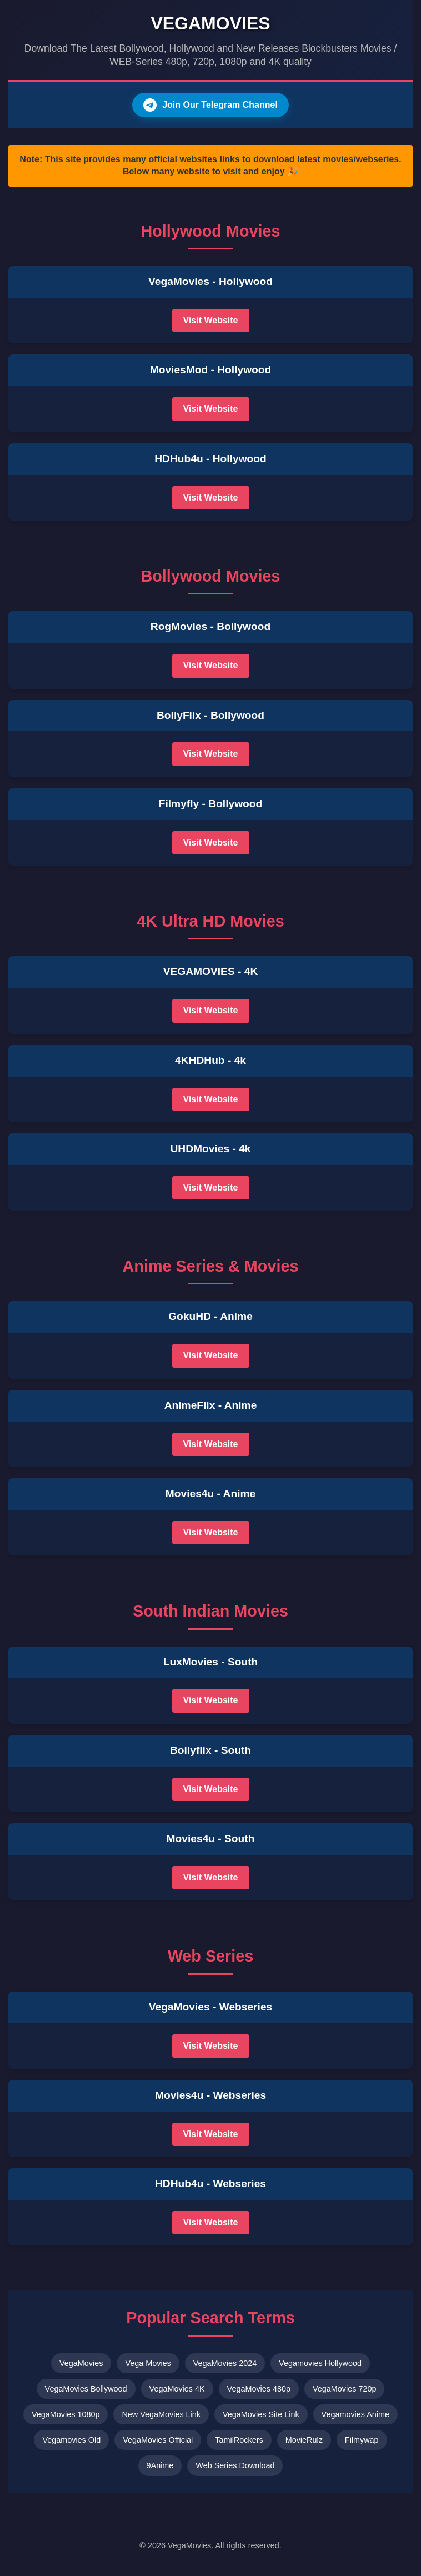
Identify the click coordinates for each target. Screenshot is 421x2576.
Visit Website (210, 320)
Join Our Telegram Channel (210, 105)
